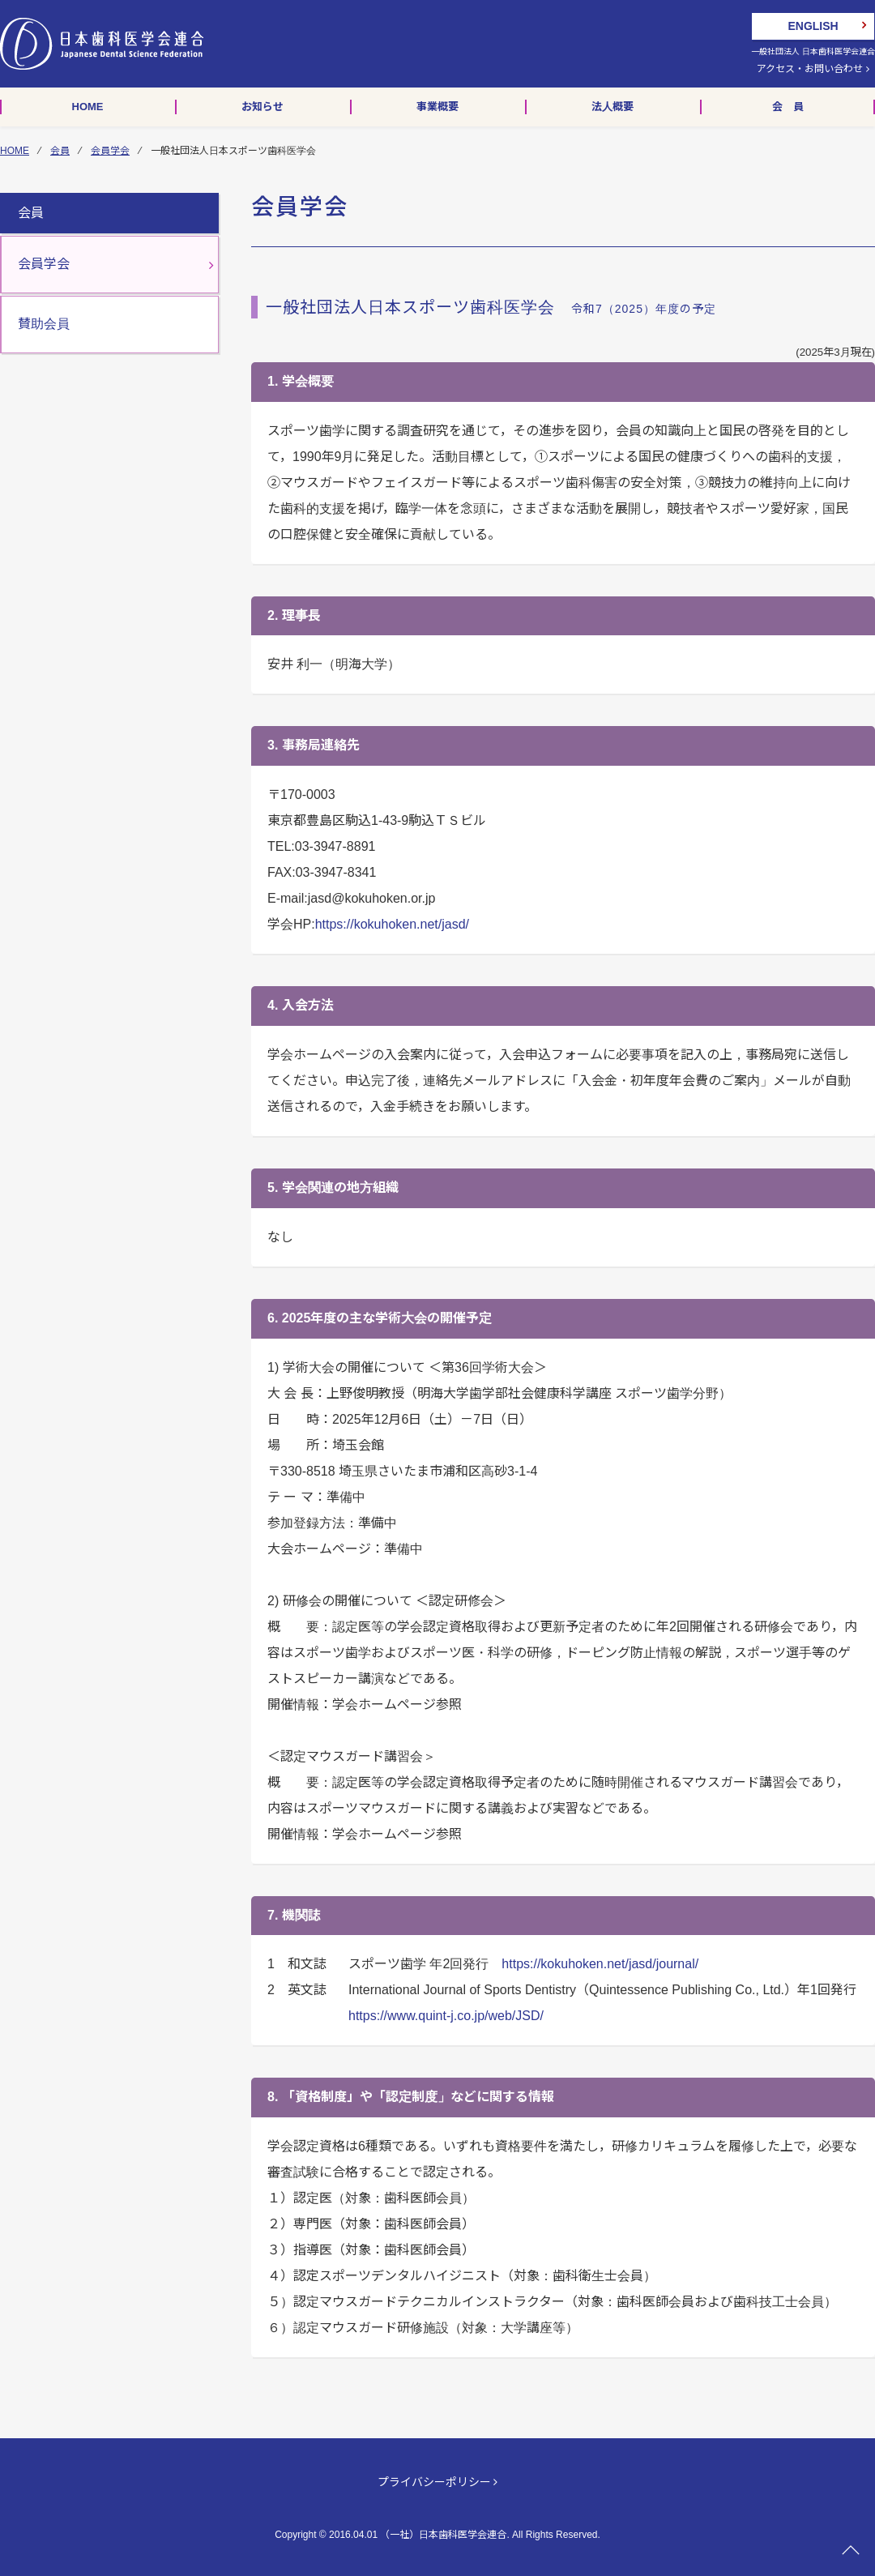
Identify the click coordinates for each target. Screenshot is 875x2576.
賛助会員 (44, 324)
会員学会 (110, 150)
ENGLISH (813, 25)
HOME (14, 150)
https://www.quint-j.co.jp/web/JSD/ (446, 2016)
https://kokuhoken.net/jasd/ (392, 924)
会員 (60, 150)
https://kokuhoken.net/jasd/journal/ (600, 1964)
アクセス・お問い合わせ (813, 69)
